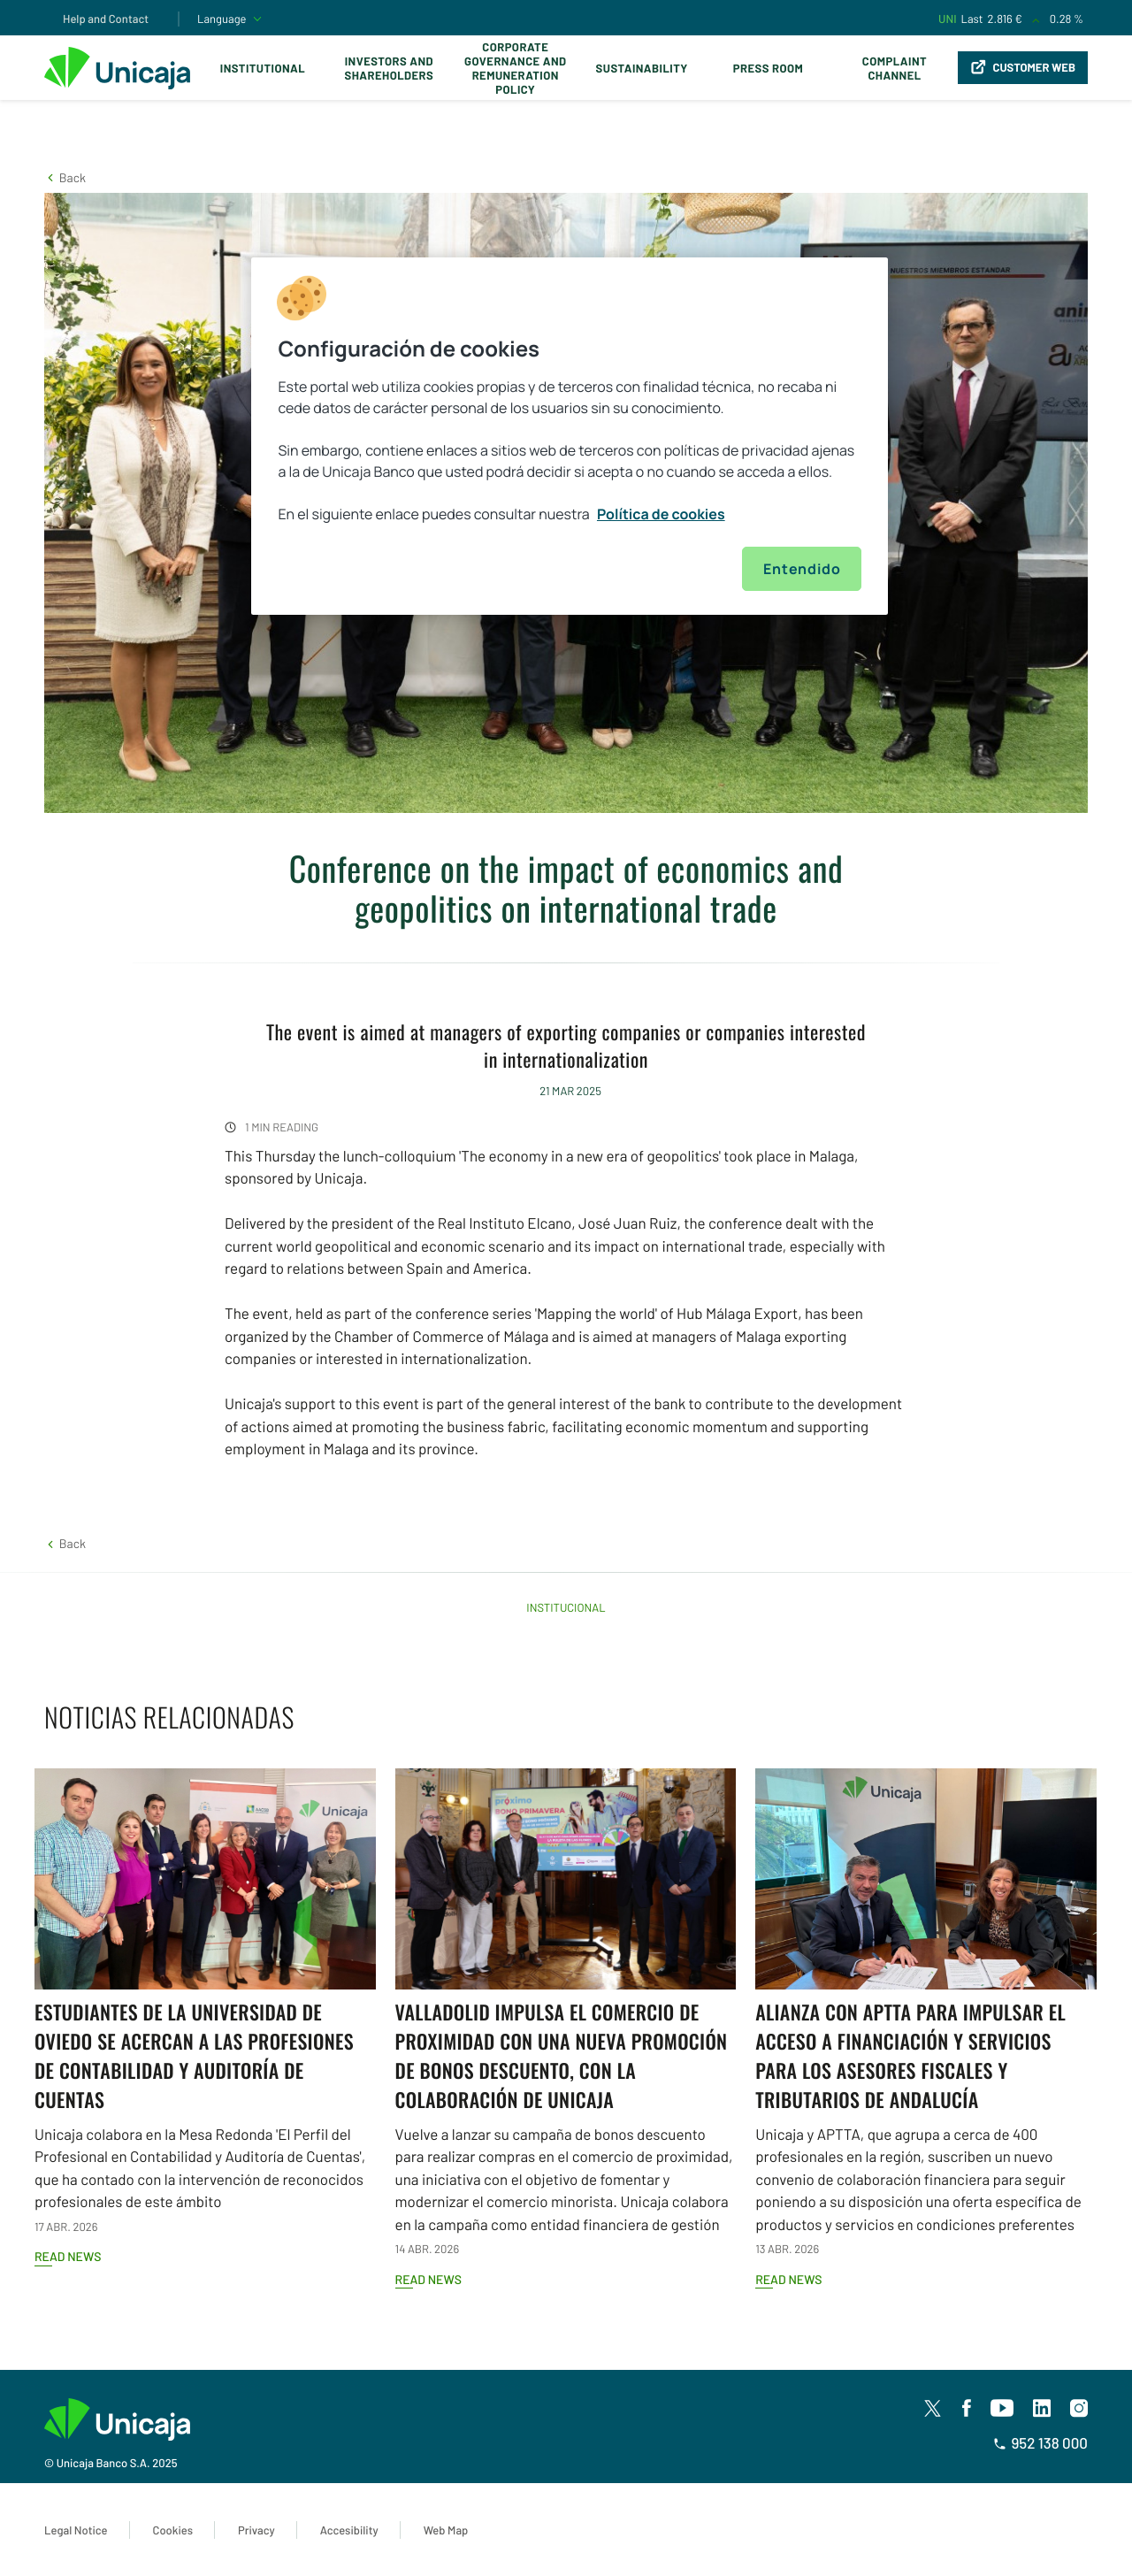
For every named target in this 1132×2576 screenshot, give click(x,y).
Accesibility (349, 2530)
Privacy (256, 2530)
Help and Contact (106, 19)
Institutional (262, 68)
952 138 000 (1040, 2443)
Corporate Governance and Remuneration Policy (515, 68)
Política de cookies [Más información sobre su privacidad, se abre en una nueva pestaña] (661, 514)
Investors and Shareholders (388, 68)
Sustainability (642, 68)
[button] (65, 177)
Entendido (801, 569)
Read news (67, 2256)
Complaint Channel (894, 68)
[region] (569, 436)
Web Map (446, 2530)
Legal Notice (76, 2530)
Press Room (768, 68)
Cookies (173, 2530)
